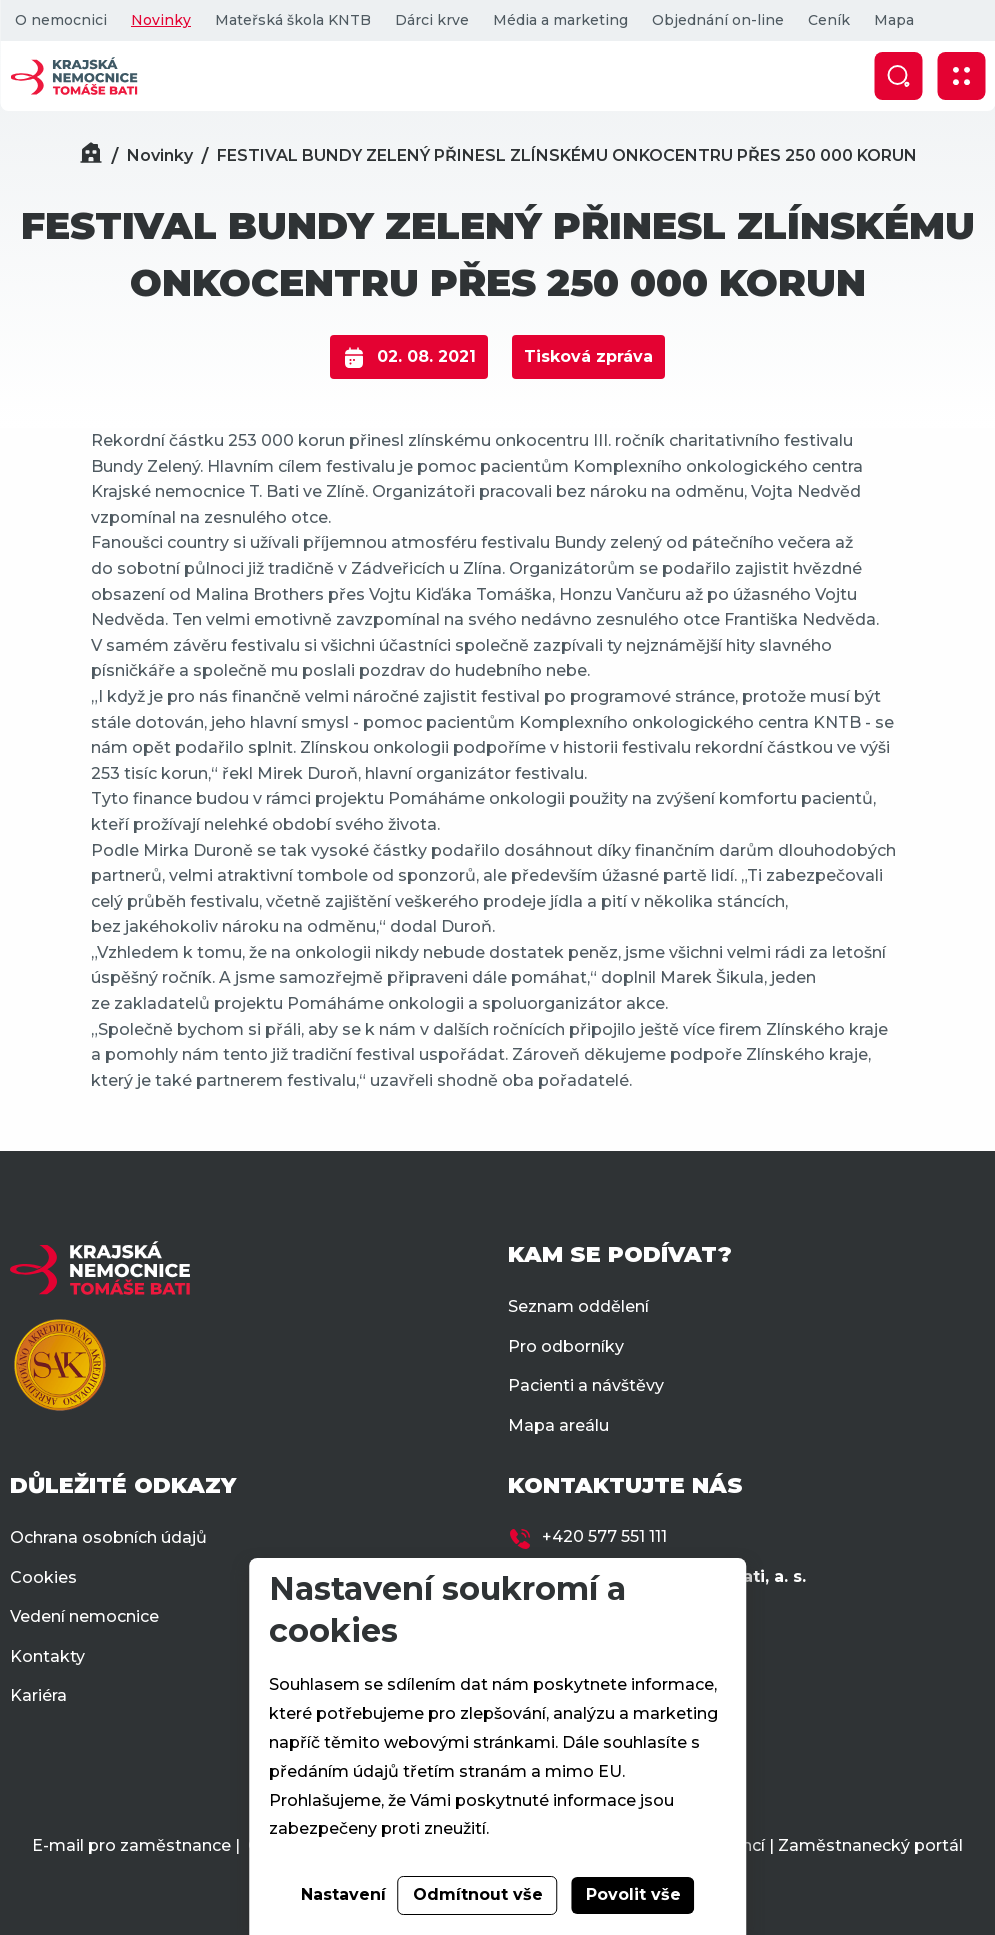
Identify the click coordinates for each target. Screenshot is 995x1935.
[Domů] (91, 155)
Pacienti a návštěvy (586, 1385)
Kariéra (38, 1695)
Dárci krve (432, 20)
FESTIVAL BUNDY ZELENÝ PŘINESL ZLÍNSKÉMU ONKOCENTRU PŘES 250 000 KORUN (567, 155)
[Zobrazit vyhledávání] (898, 76)
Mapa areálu (558, 1425)
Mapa (894, 20)
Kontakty (47, 1656)
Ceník (829, 20)
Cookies (43, 1577)
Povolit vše (633, 1894)
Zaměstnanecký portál (870, 1845)
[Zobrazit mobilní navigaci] (961, 76)
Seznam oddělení (578, 1306)
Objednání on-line (718, 20)
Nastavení (343, 1894)
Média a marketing (560, 20)
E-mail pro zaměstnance (131, 1845)
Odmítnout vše (478, 1894)
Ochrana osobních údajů (108, 1537)
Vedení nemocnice (84, 1616)
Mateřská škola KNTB (293, 20)
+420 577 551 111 (604, 1536)
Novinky (161, 20)
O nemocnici (61, 20)
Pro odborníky (566, 1346)
